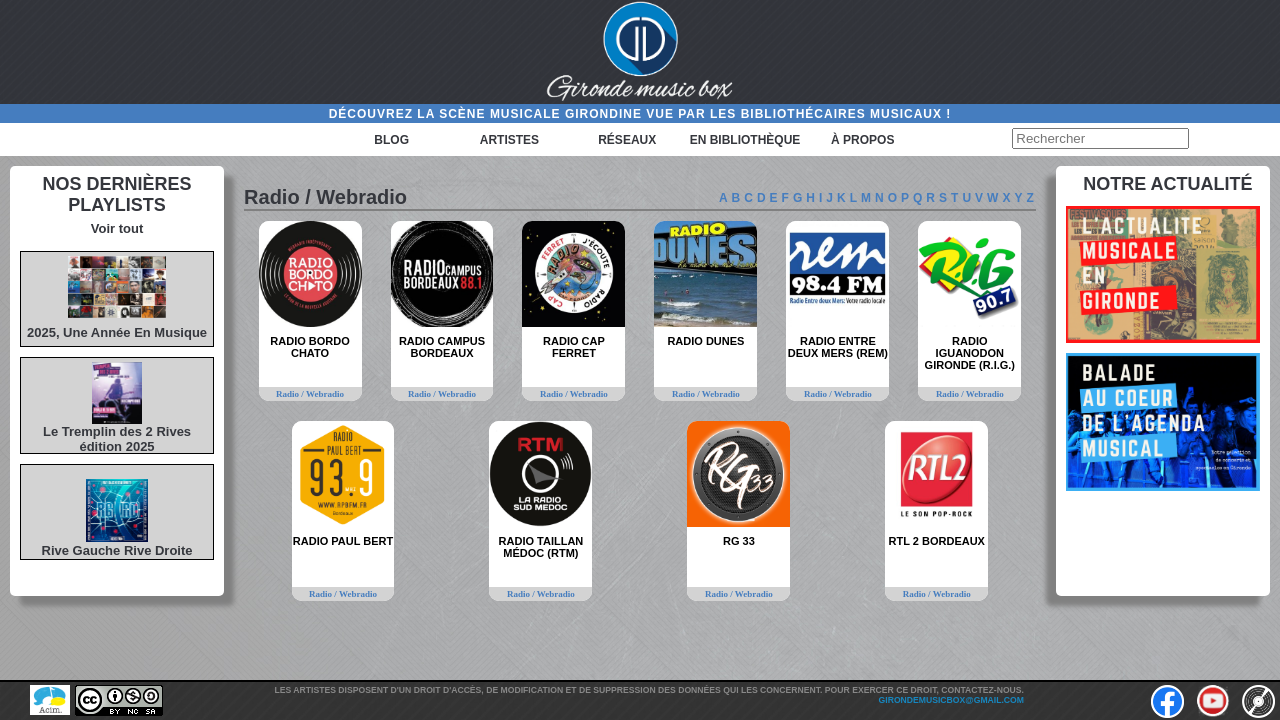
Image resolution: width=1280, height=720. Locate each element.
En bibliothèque (745, 140)
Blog (391, 140)
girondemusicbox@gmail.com (951, 700)
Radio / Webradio (310, 394)
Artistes (509, 140)
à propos (862, 140)
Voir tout (117, 228)
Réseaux (627, 140)
